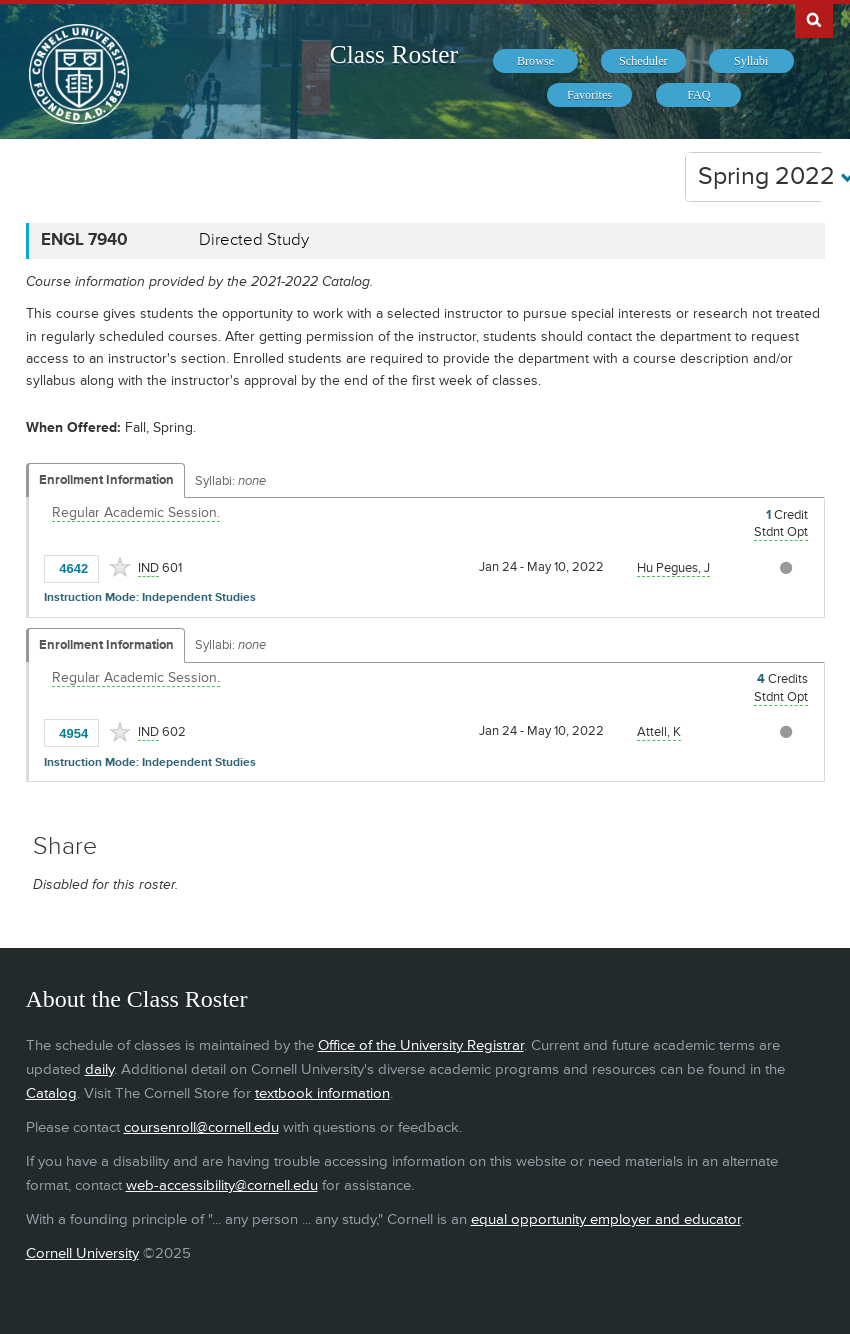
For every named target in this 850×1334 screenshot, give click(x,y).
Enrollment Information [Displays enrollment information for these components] (106, 480)
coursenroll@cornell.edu (201, 1127)
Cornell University (82, 1253)
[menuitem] (535, 61)
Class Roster (394, 54)
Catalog (51, 1093)
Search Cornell (814, 19)
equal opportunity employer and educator (606, 1219)
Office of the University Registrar (421, 1045)
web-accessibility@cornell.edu (222, 1185)
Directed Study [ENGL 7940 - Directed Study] (254, 240)
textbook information (322, 1093)
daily (99, 1069)
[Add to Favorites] (120, 567)
